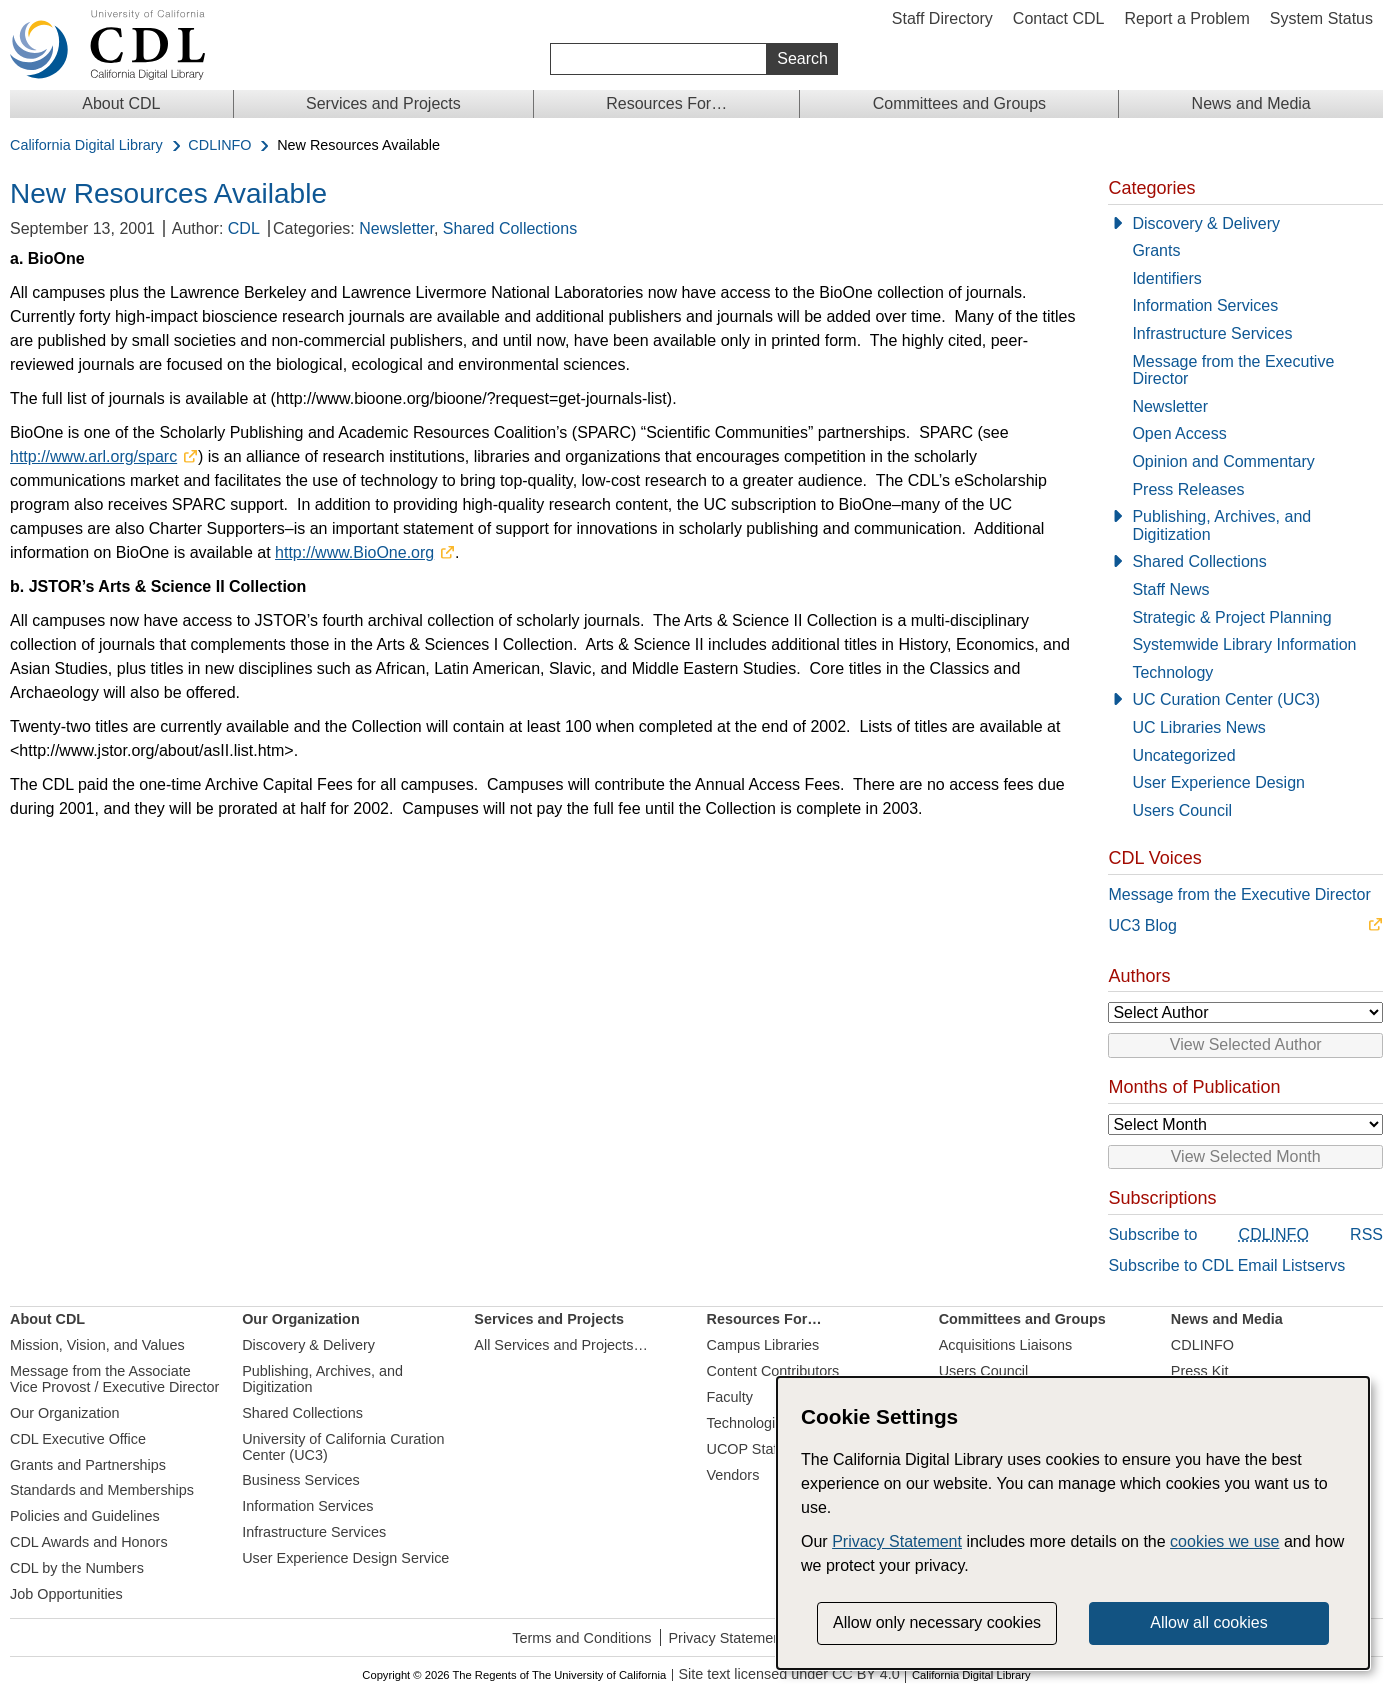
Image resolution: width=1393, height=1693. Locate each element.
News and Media (1251, 103)
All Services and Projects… (561, 1345)
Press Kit (1200, 1371)
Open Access (1179, 433)
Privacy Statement (727, 1638)
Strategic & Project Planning (1231, 617)
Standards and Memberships (102, 1490)
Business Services (301, 1480)
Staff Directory (942, 18)
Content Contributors (773, 1371)
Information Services (1205, 305)
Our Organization (65, 1413)
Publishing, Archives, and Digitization (1221, 525)
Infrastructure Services (1212, 333)
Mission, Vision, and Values (97, 1345)
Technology (1172, 672)
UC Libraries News (1198, 727)
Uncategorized (1183, 755)
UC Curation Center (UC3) (1226, 699)
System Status (1321, 18)
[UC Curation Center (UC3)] (1245, 700)
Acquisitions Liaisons (1006, 1345)
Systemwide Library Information (1244, 644)
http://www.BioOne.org (354, 552)
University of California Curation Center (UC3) (343, 1447)
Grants (1156, 250)
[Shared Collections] (1245, 562)
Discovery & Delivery (1206, 223)
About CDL (121, 103)
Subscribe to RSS (1245, 1235)
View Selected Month (1246, 1156)
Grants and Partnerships (88, 1465)
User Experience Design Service (345, 1558)
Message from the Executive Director (1233, 370)
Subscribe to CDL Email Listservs (1226, 1265)
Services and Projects (383, 103)
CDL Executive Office (78, 1439)
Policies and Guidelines (85, 1516)
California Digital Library (86, 145)
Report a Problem (1186, 18)
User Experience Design (1218, 782)
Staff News (1170, 589)
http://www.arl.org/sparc (93, 456)
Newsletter (396, 228)
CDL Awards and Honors (89, 1542)
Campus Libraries (763, 1345)
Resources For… (666, 103)
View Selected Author (1246, 1044)
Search (802, 58)
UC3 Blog (1142, 925)
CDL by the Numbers (77, 1568)
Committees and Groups (959, 103)
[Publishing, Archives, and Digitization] (1245, 525)
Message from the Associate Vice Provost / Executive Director (114, 1379)
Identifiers (1166, 278)
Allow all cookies (1208, 1622)
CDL (244, 228)
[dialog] (1073, 1523)
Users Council (1182, 810)
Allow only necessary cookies (937, 1622)
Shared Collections (510, 228)
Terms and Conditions (581, 1638)
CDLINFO (219, 145)
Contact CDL (1059, 18)
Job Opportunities (66, 1594)
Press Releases (1188, 489)
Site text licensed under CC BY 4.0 (788, 1674)
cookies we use (1224, 1541)
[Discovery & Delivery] (1245, 224)
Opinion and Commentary (1223, 461)
